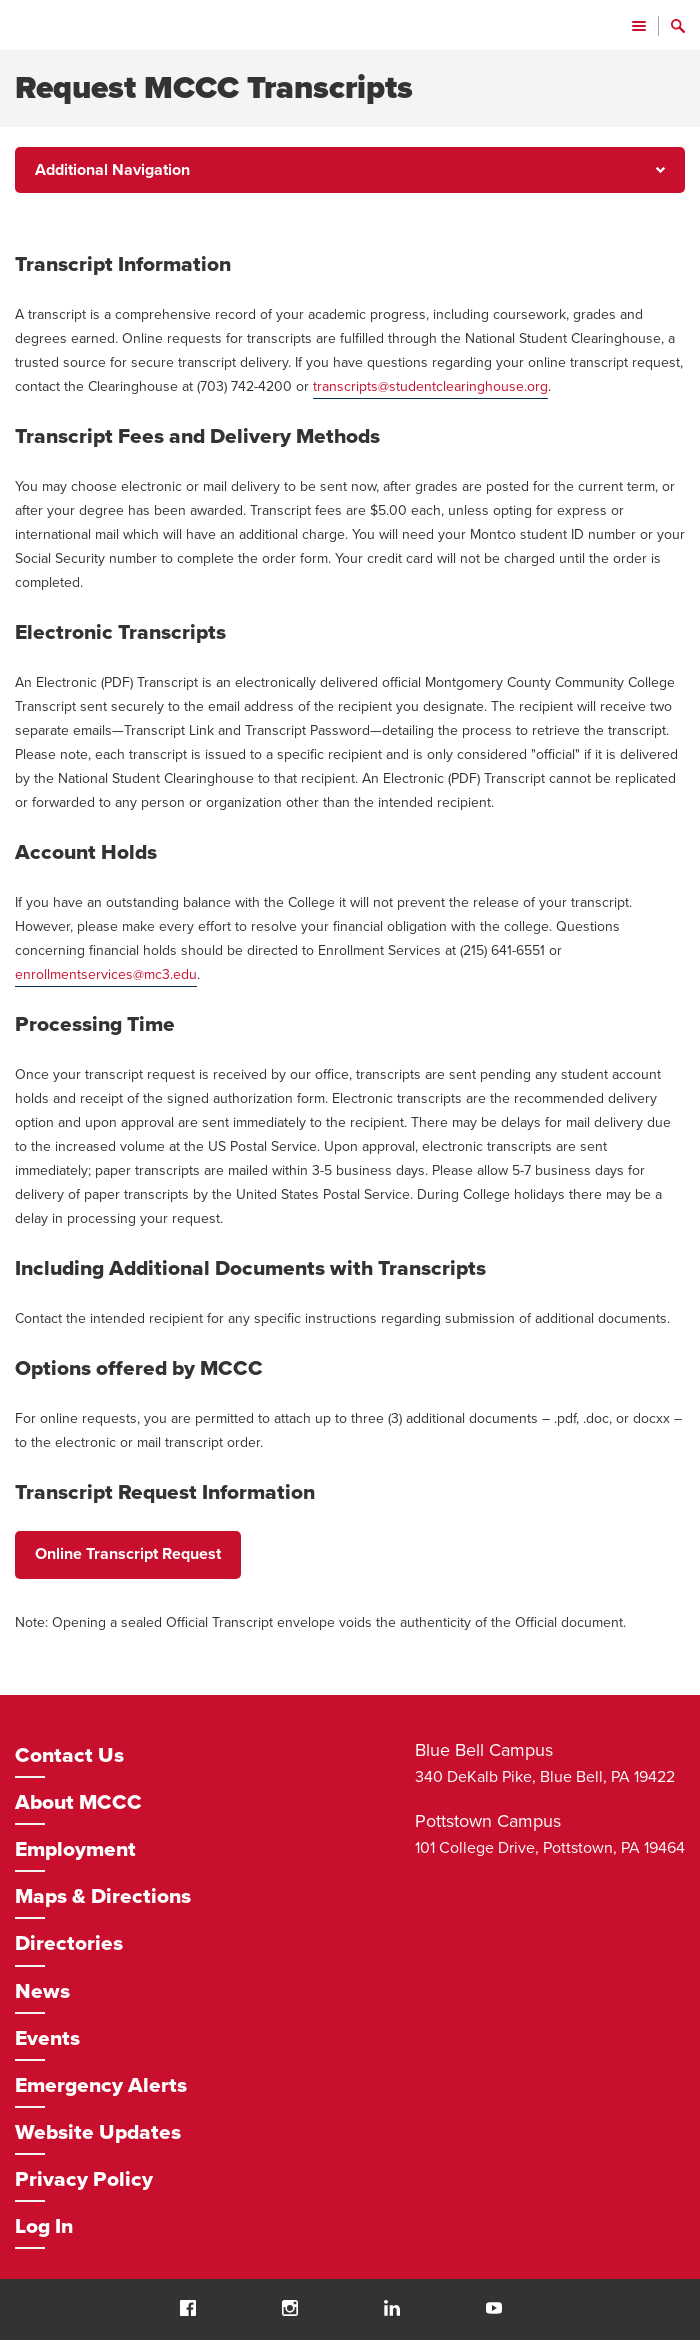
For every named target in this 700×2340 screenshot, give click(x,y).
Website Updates (98, 2132)
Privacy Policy (84, 2179)
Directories (69, 1943)
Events (47, 2038)
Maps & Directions (103, 1896)
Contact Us (69, 1755)
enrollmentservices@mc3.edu (106, 974)
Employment (75, 1849)
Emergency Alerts (101, 2085)
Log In (44, 2226)
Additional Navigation (112, 170)
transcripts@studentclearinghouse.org (430, 386)
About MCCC (78, 1802)
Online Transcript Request (128, 1554)
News (42, 1991)
